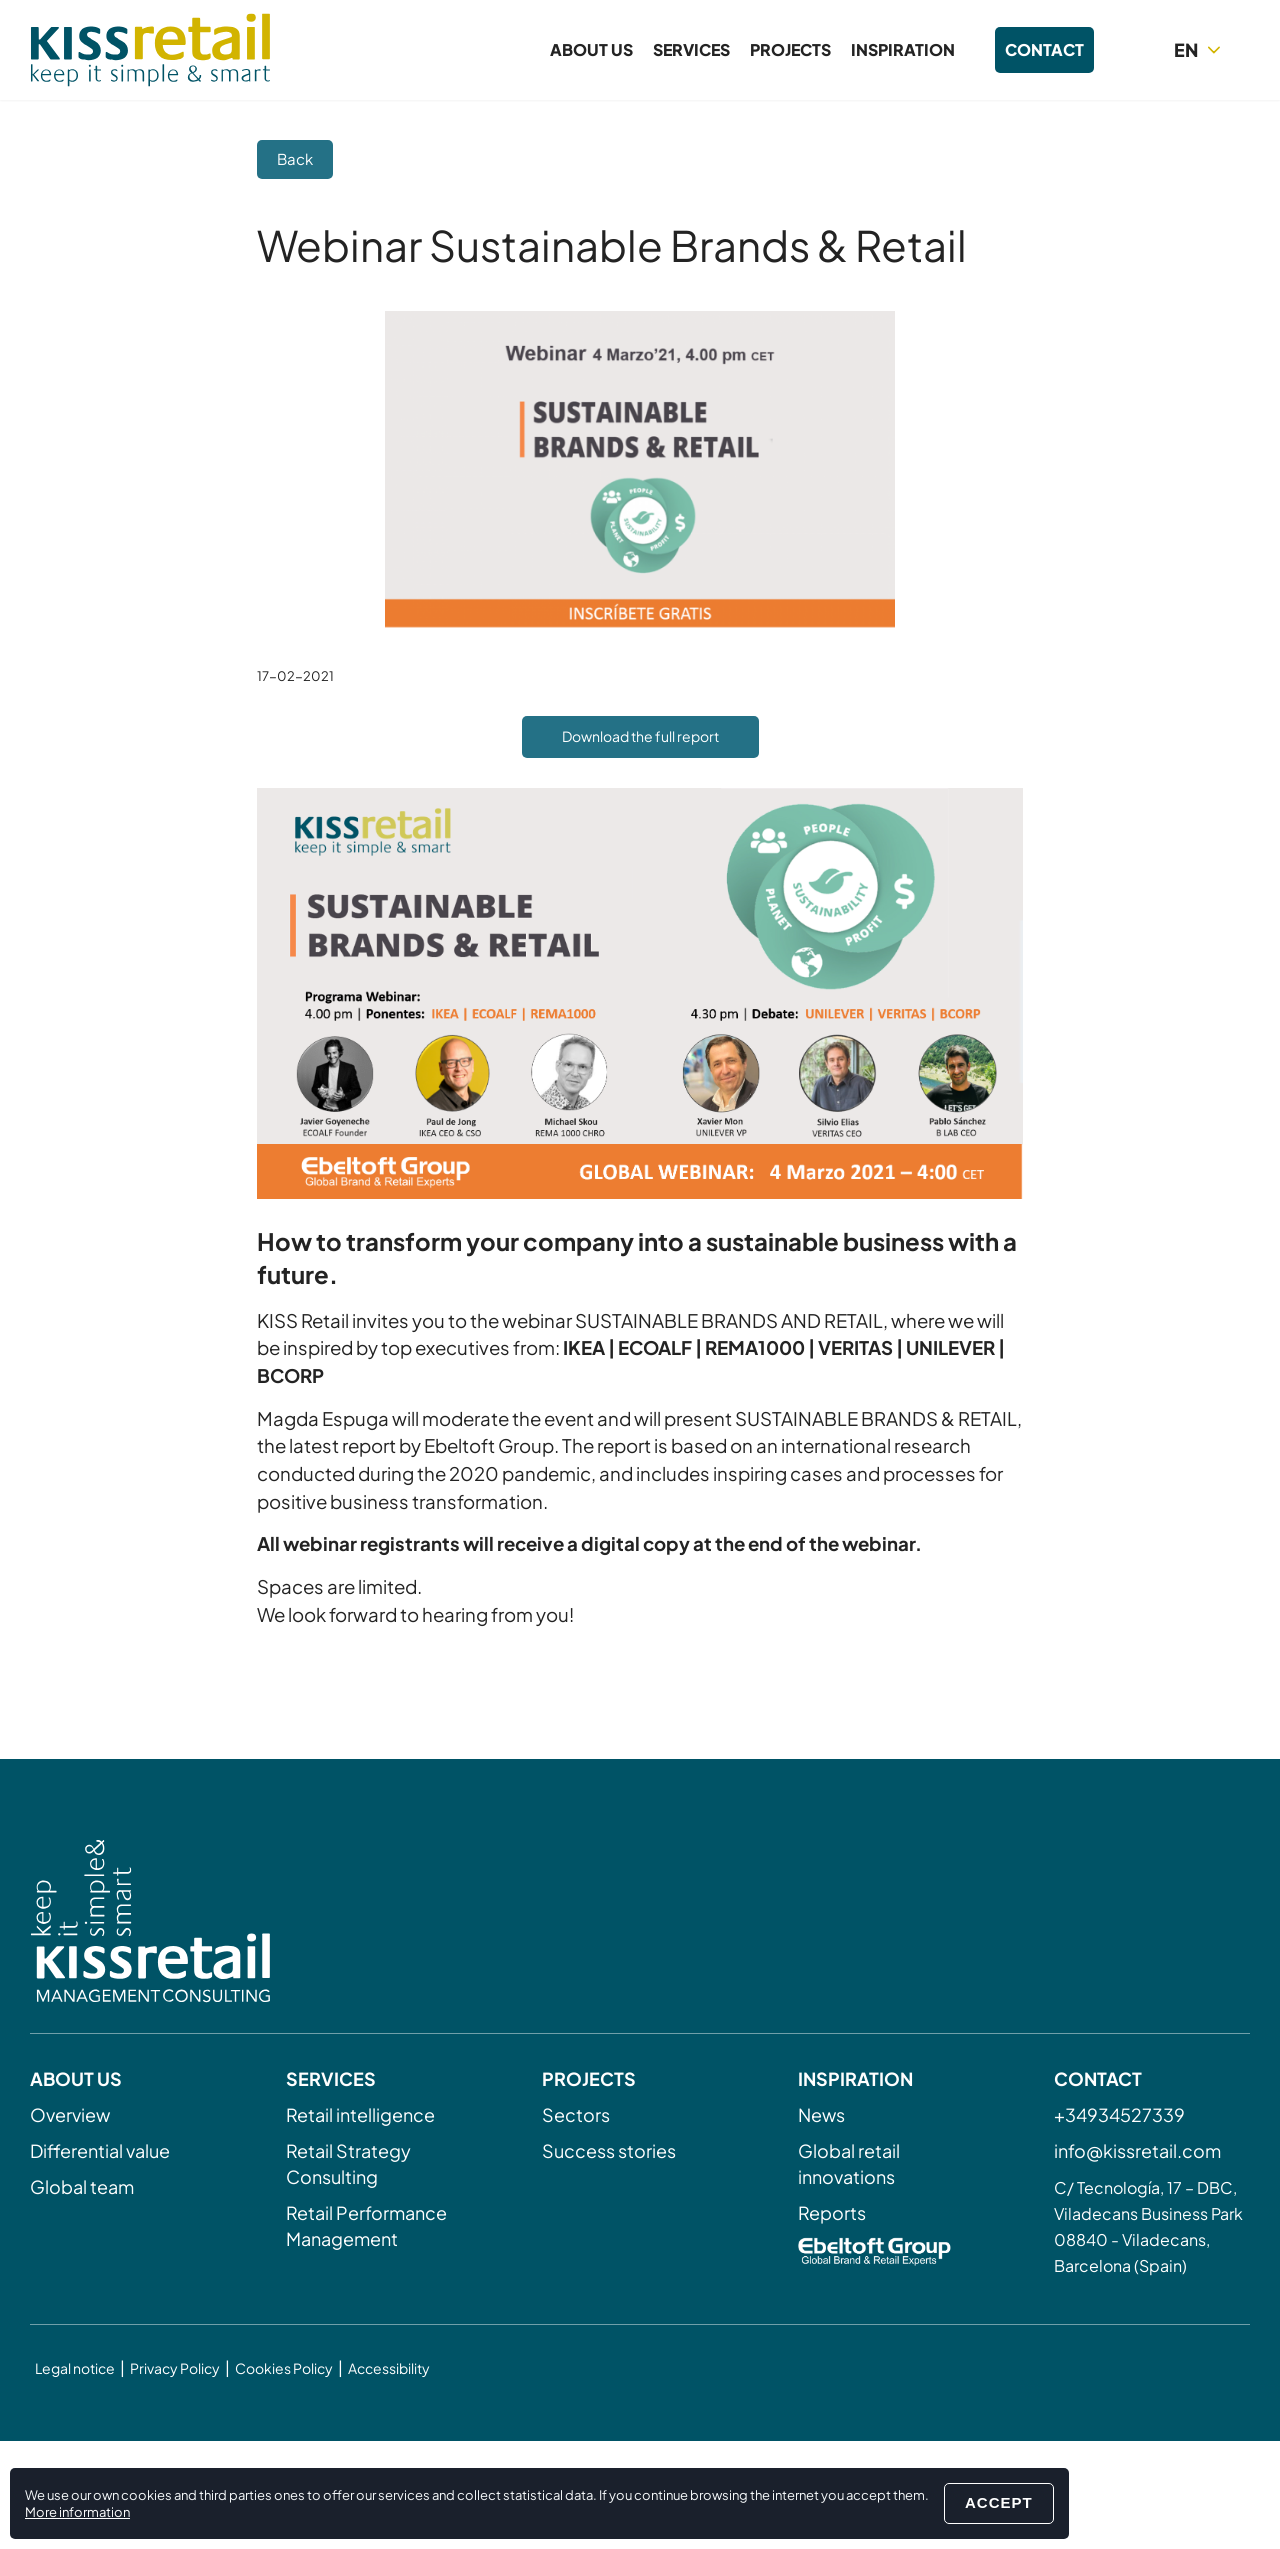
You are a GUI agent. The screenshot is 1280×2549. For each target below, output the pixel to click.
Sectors (576, 2114)
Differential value (100, 2150)
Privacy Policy (175, 2368)
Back (295, 158)
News (821, 2114)
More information (77, 2512)
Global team (82, 2186)
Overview (70, 2114)
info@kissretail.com (1137, 2150)
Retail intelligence (360, 2114)
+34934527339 (1119, 2114)
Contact (1044, 49)
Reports (832, 2212)
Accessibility (389, 2368)
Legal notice (75, 2368)
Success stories (609, 2150)
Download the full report (640, 736)
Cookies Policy (284, 2368)
